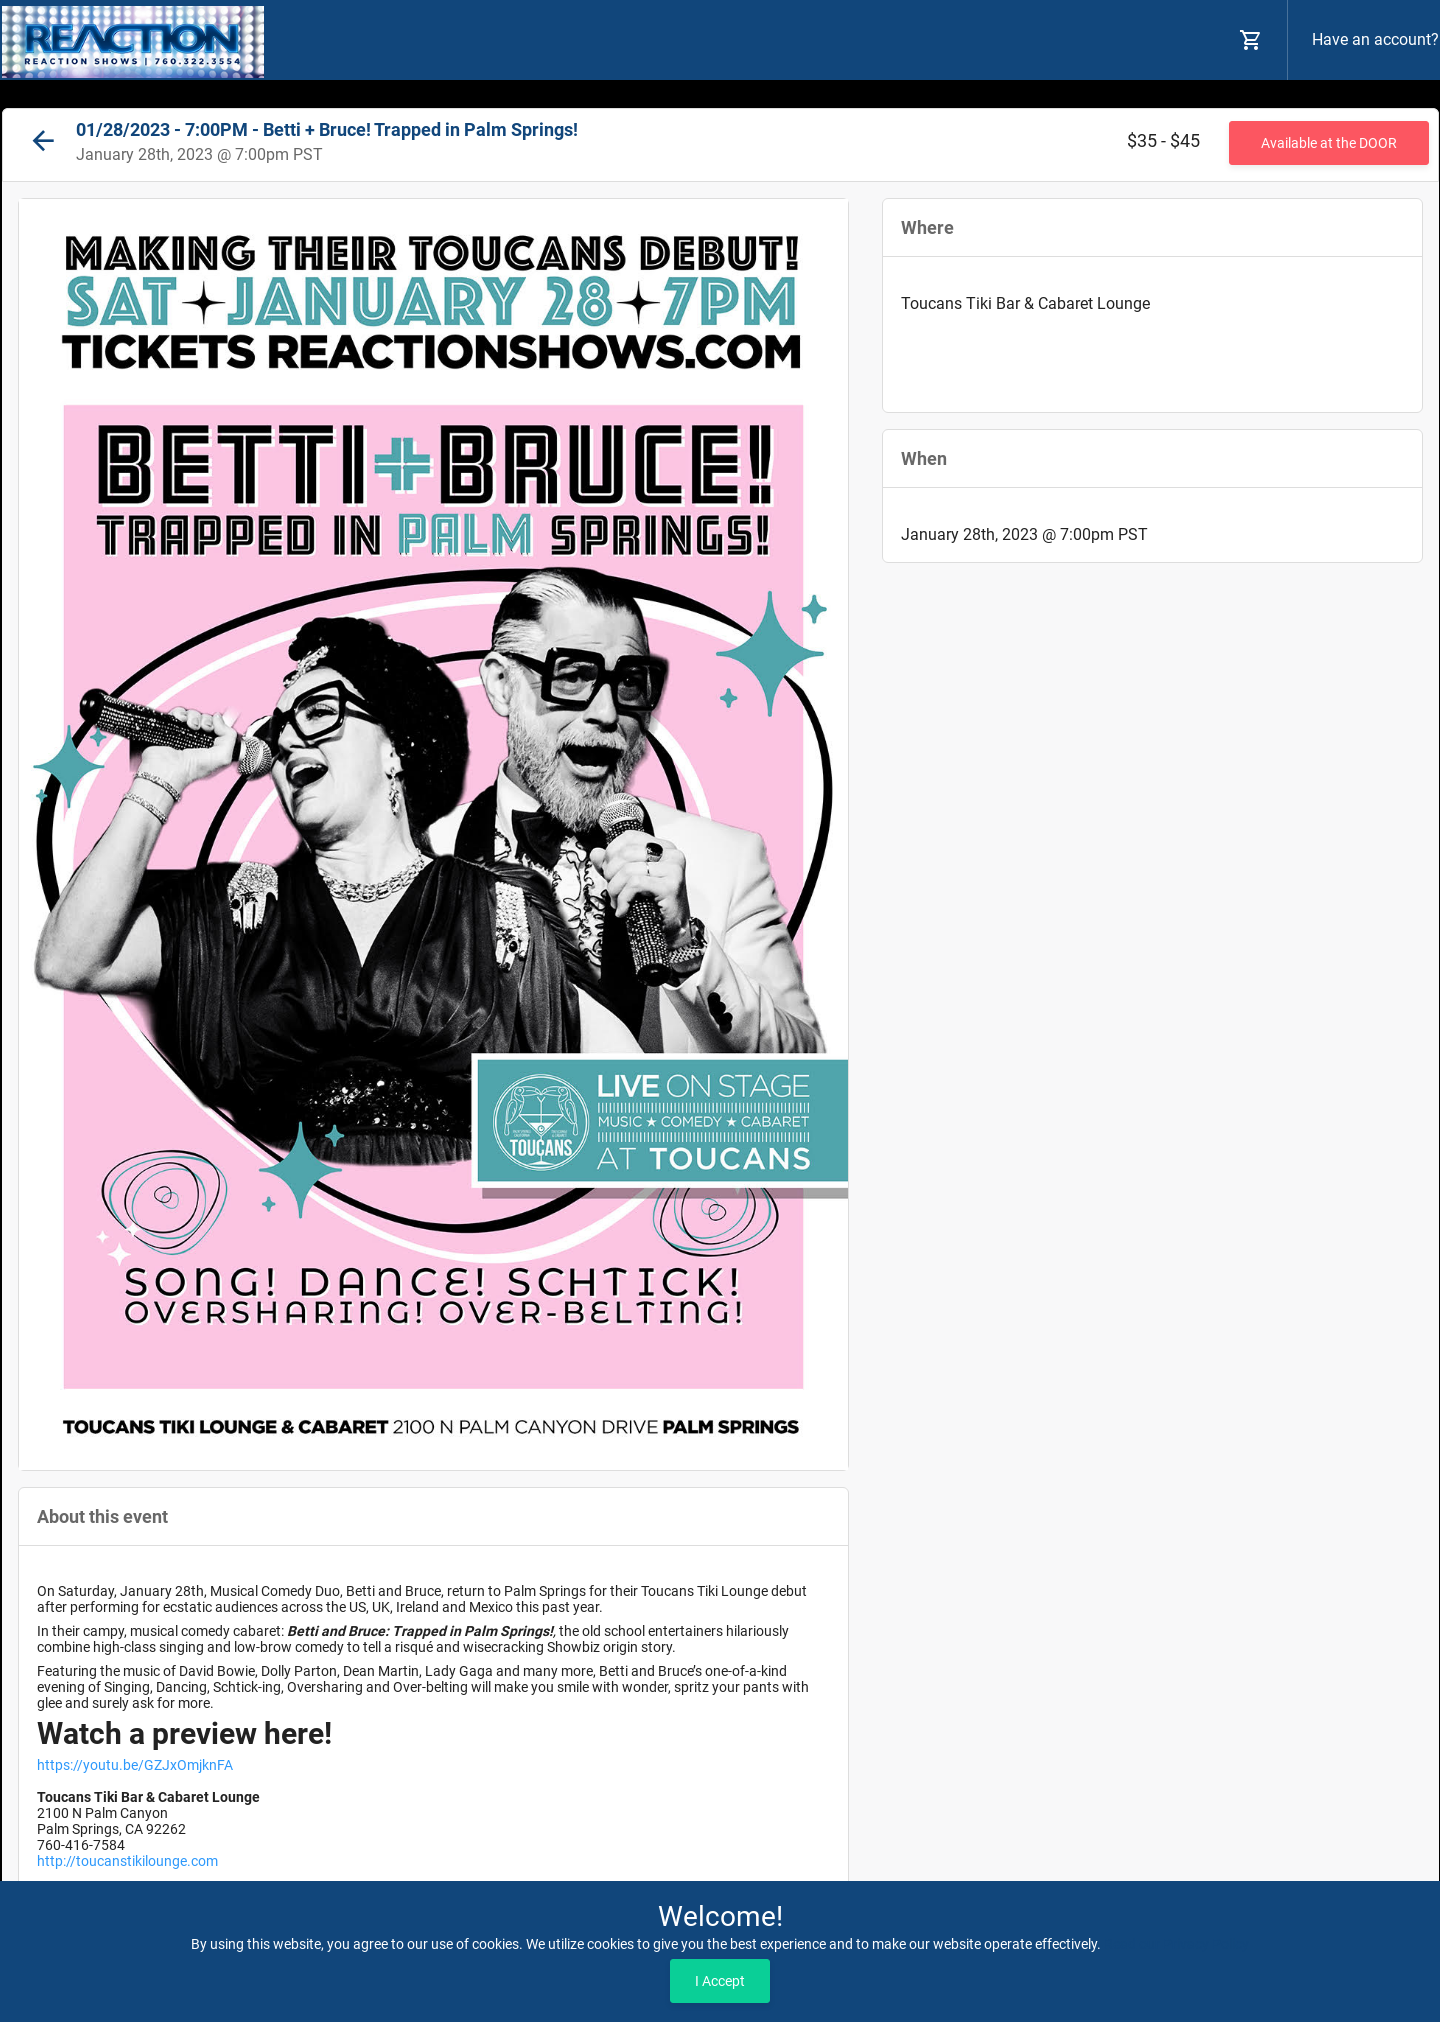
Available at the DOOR (1329, 143)
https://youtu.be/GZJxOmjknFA (135, 1765)
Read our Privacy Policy (1176, 1944)
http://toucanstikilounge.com (127, 1861)
